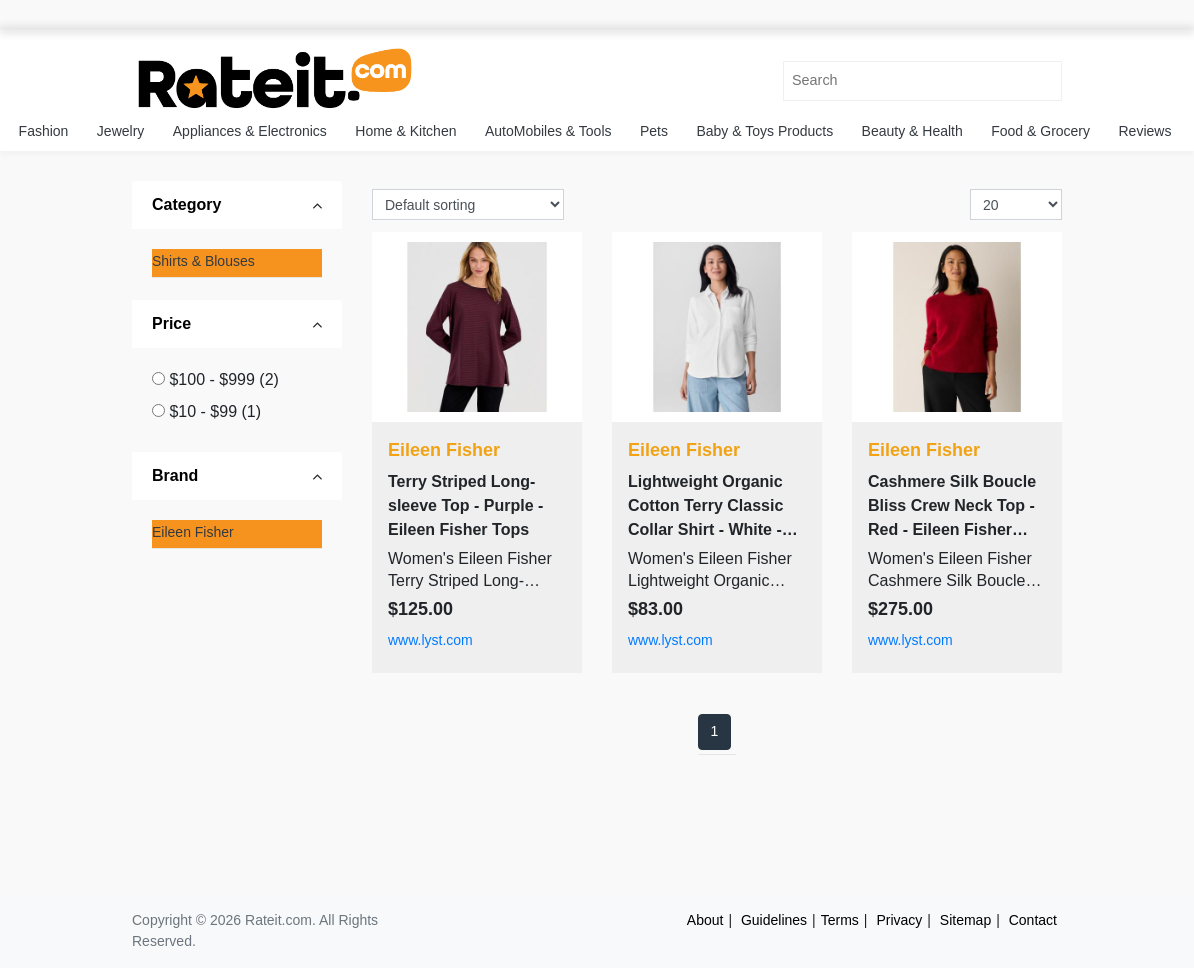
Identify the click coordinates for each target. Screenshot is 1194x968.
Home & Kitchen (405, 131)
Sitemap (965, 920)
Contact (1033, 920)
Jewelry (120, 131)
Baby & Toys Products (764, 131)
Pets (654, 131)
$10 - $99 (215, 411)
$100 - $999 (223, 379)
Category (186, 204)
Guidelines (774, 920)
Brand (175, 475)
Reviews (1145, 131)
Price (171, 323)
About (705, 920)
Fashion (44, 131)
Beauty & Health (912, 131)
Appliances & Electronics (250, 131)
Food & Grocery (1040, 131)
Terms (840, 920)
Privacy (899, 920)
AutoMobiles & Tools (548, 131)
